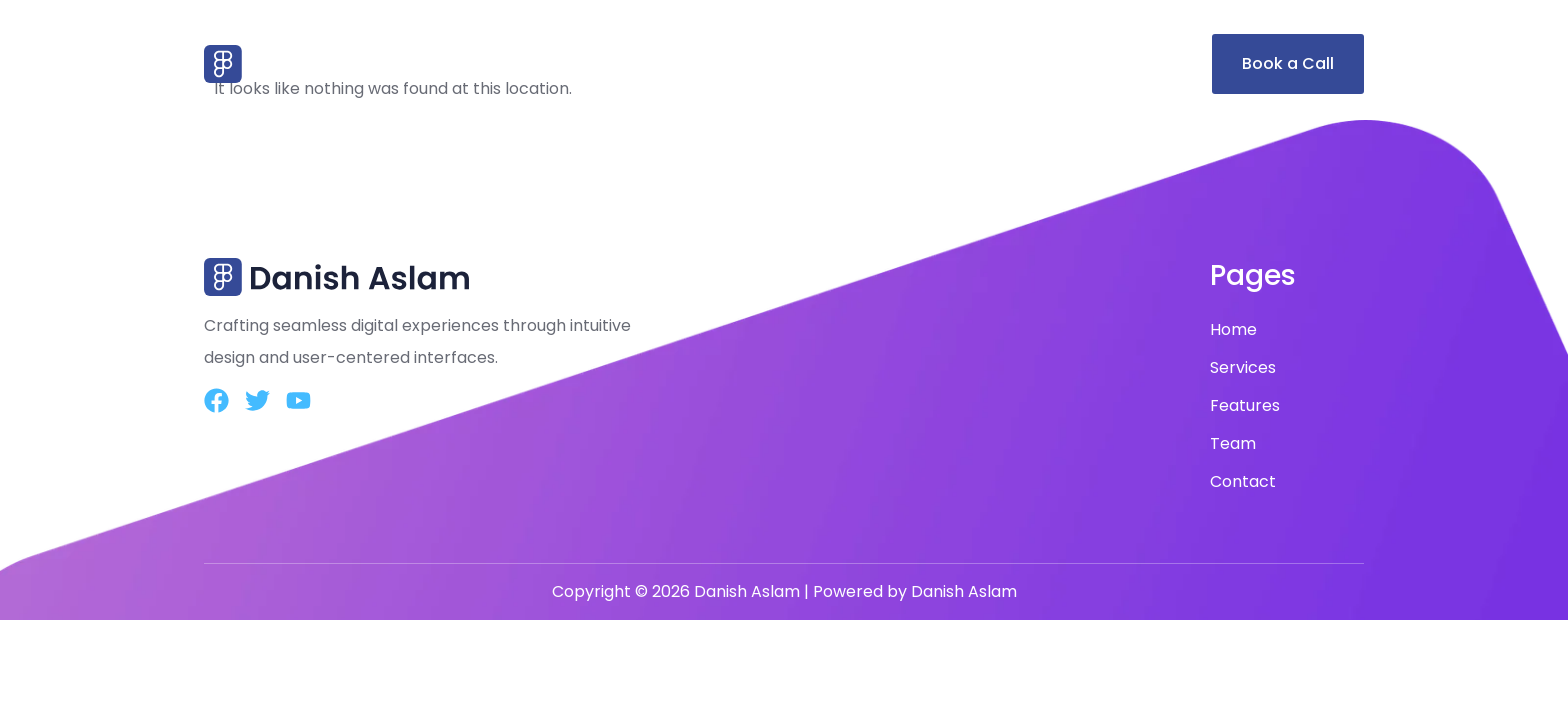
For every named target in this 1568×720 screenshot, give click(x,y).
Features (968, 63)
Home (781, 63)
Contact (1145, 63)
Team (1057, 63)
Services (869, 63)
